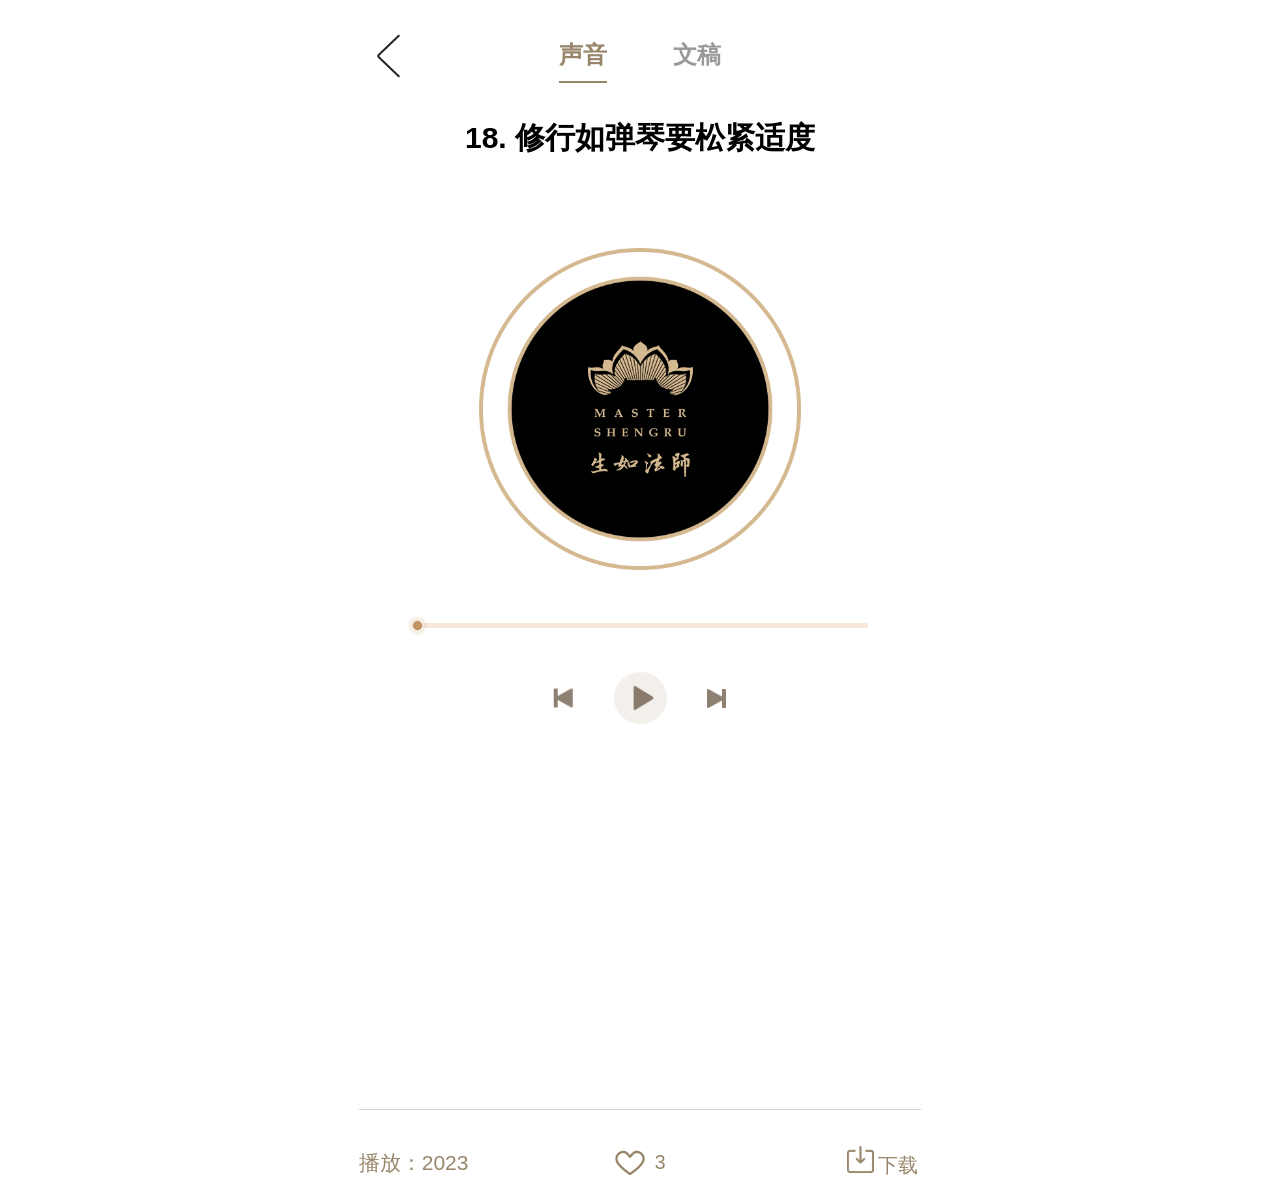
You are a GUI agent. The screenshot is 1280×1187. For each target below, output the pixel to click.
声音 (583, 54)
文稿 (697, 54)
